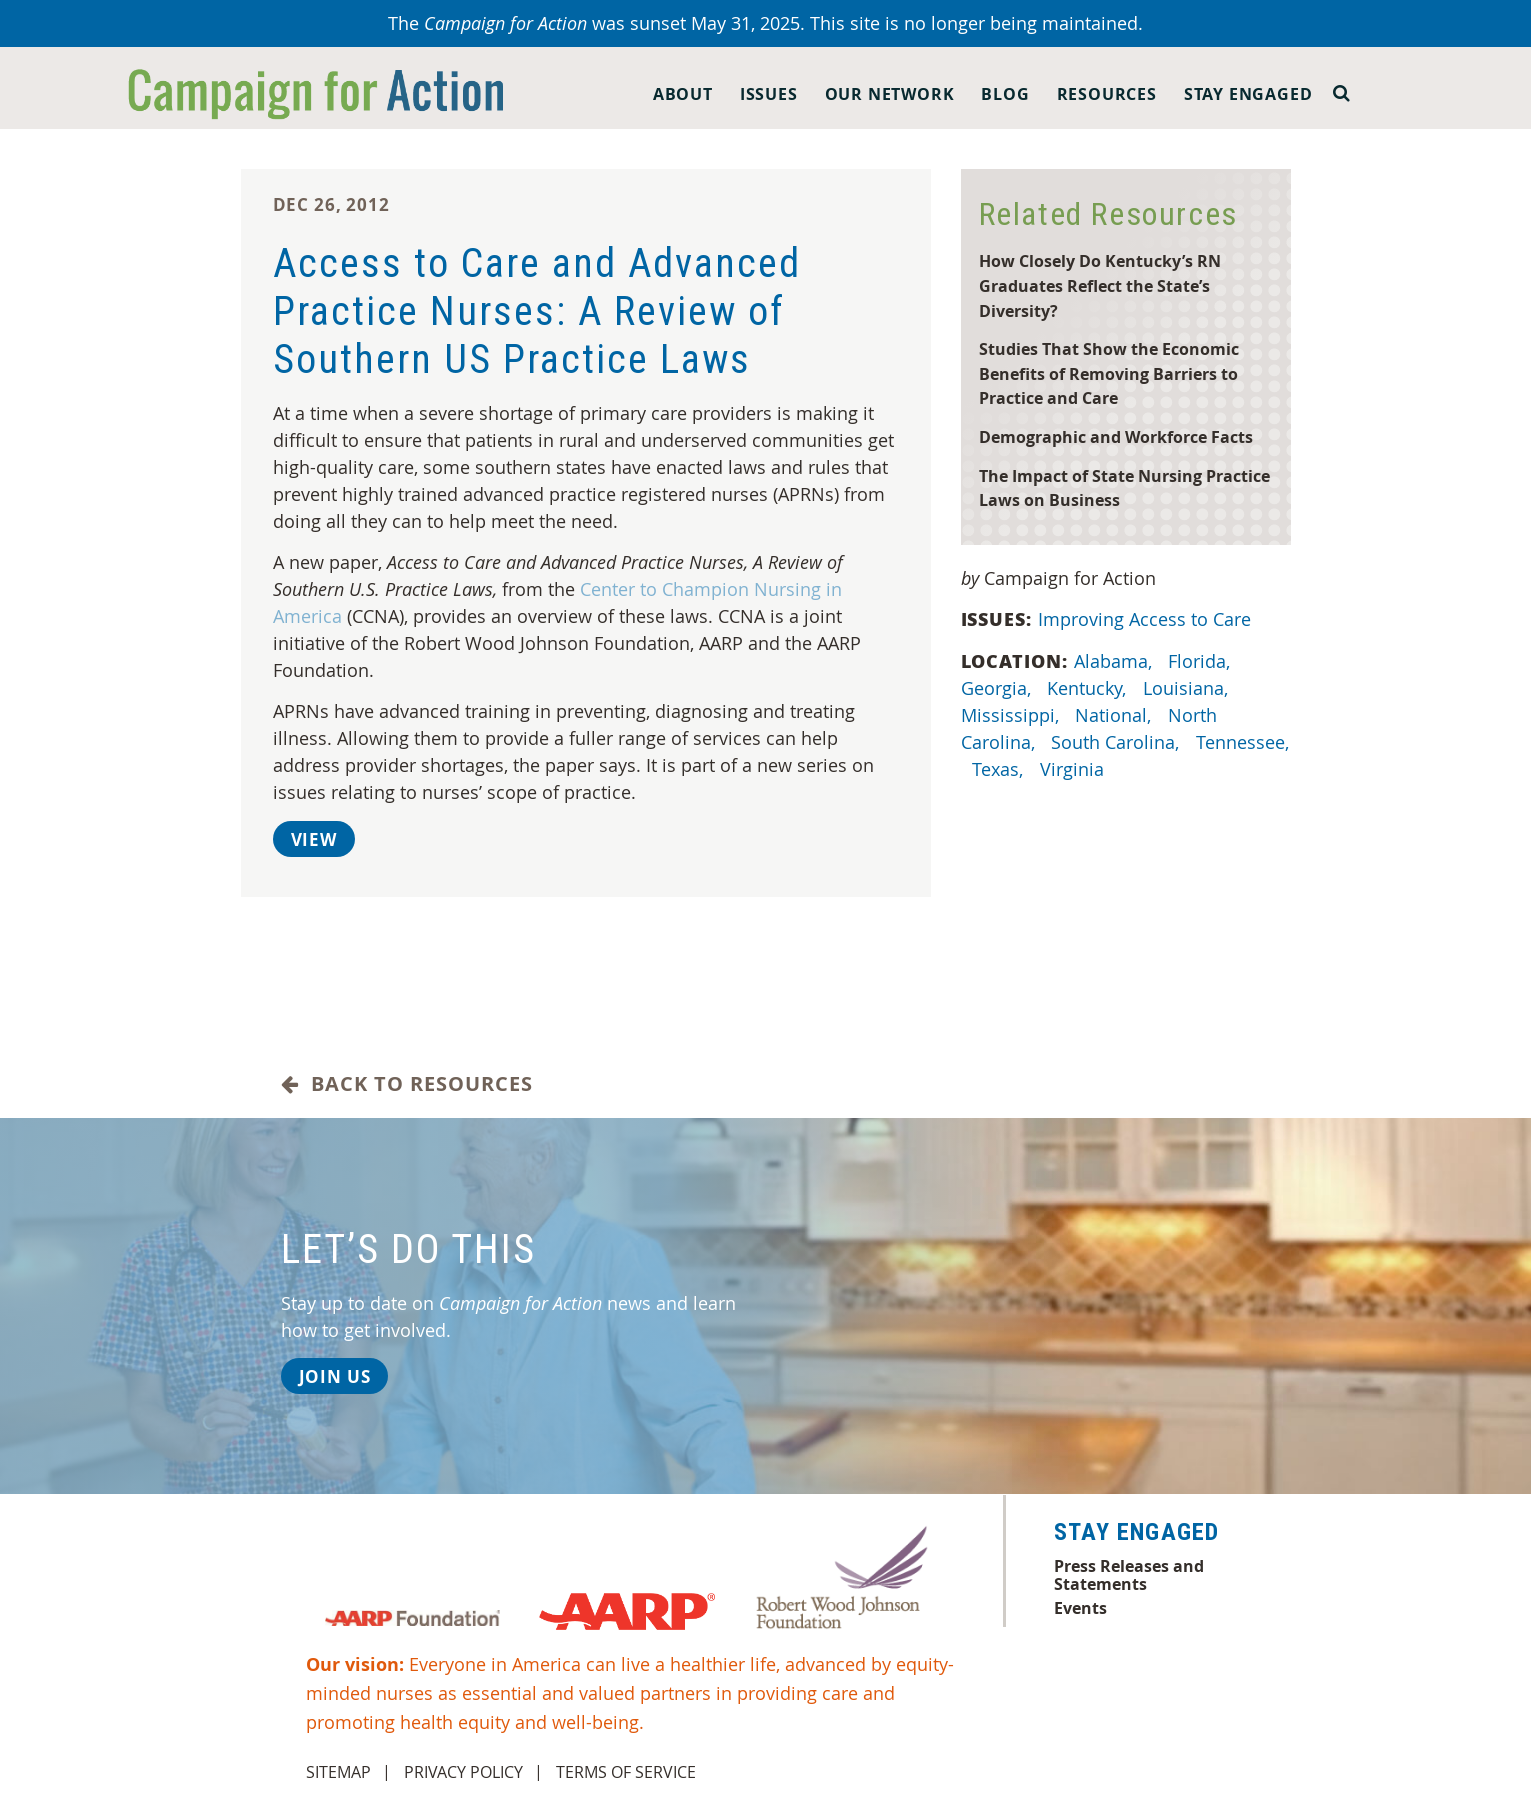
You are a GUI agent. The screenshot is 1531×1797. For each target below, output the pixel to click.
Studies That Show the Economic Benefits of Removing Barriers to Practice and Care (1109, 373)
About (683, 94)
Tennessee (1242, 742)
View (314, 839)
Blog (1005, 94)
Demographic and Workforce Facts (1116, 436)
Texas (1000, 769)
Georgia (998, 688)
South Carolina (1117, 742)
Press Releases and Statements (1129, 1575)
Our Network (890, 94)
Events (1080, 1608)
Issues (769, 94)
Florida (1201, 661)
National (1115, 715)
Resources (1107, 94)
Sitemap (338, 1772)
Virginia (1074, 769)
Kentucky (1089, 688)
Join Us (335, 1376)
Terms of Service (626, 1772)
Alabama (1115, 661)
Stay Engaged (1248, 94)
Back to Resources (407, 1084)
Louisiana (1188, 688)
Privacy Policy (463, 1772)
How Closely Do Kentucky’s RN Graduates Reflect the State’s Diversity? (1100, 285)
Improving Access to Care (1147, 619)
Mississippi (1012, 715)
